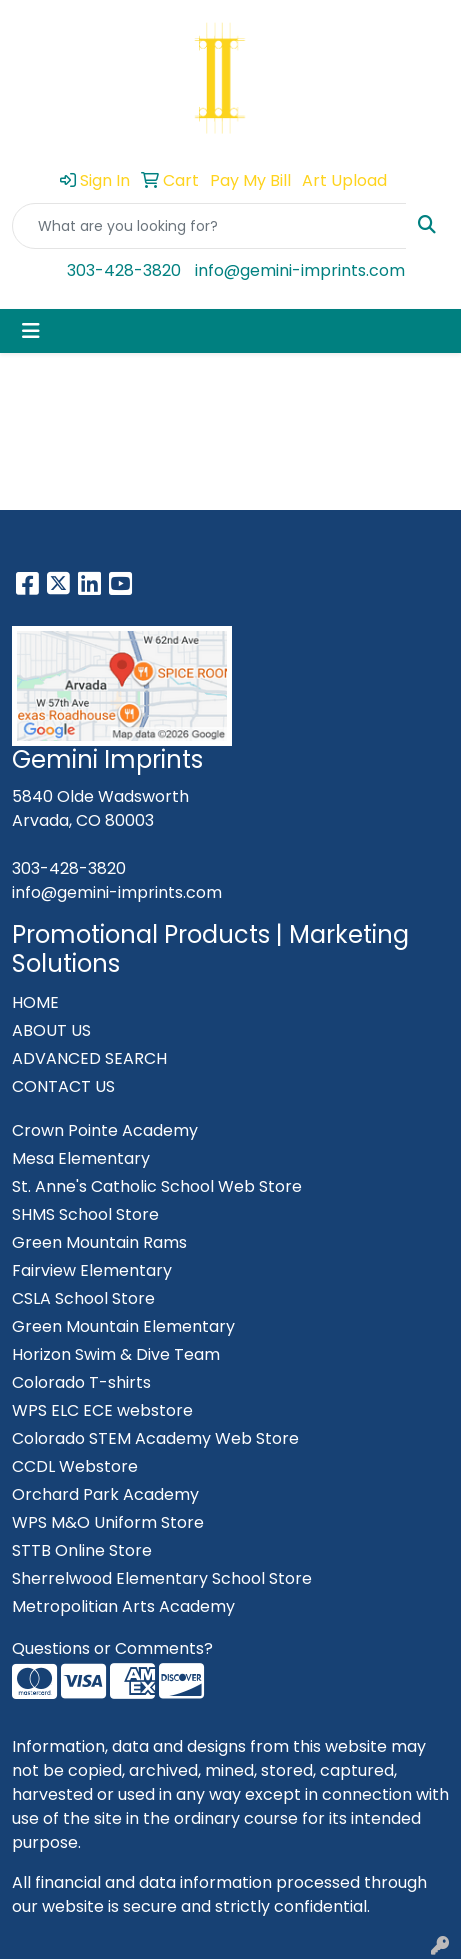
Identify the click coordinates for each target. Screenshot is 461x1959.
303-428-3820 (124, 270)
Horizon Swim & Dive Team (116, 1354)
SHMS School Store (85, 1214)
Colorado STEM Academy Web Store (155, 1438)
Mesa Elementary (81, 1158)
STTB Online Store (82, 1550)
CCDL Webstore (75, 1466)
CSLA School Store (83, 1298)
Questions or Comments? (112, 1648)
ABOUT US (51, 1030)
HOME (35, 1002)
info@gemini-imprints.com (300, 270)
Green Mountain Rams (99, 1242)
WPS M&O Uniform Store (108, 1522)
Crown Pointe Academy (105, 1130)
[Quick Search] (209, 226)
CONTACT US (63, 1086)
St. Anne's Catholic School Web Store (157, 1186)
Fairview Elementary (92, 1270)
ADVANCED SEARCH (89, 1058)
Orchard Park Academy (105, 1494)
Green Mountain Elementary (123, 1326)
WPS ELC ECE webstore (102, 1410)
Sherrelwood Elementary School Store (162, 1578)
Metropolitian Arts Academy (123, 1606)
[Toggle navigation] (31, 331)
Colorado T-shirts (81, 1382)
